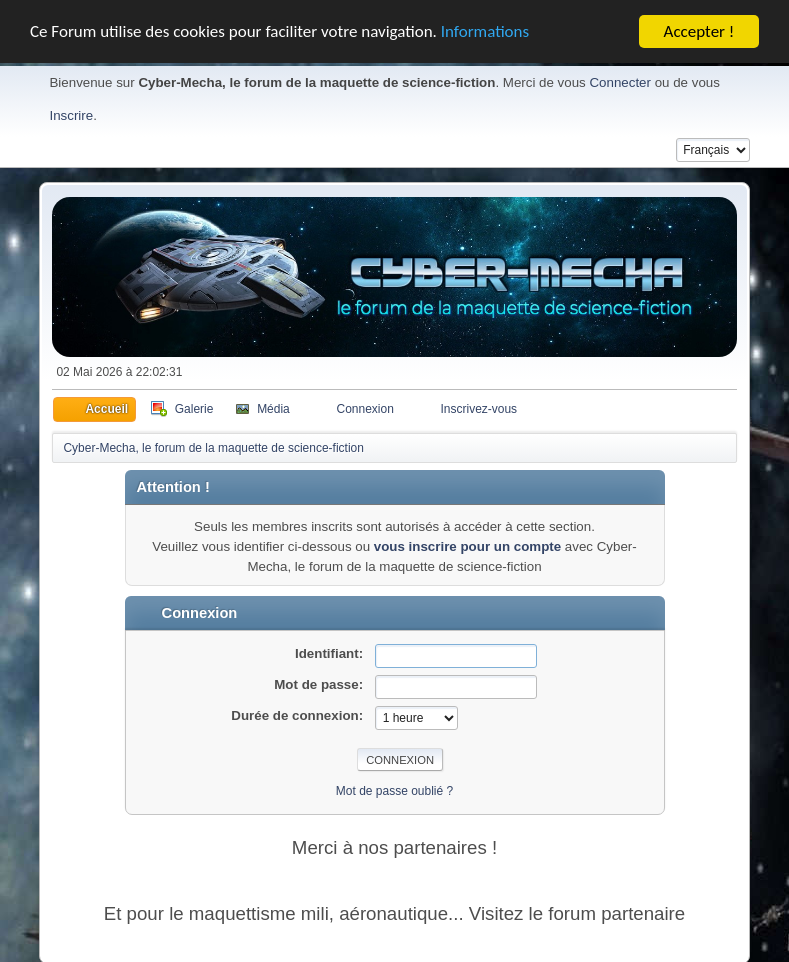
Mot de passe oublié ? (394, 786)
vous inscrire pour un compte (467, 541)
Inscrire (71, 110)
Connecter (620, 77)
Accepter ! (699, 26)
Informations (485, 27)
